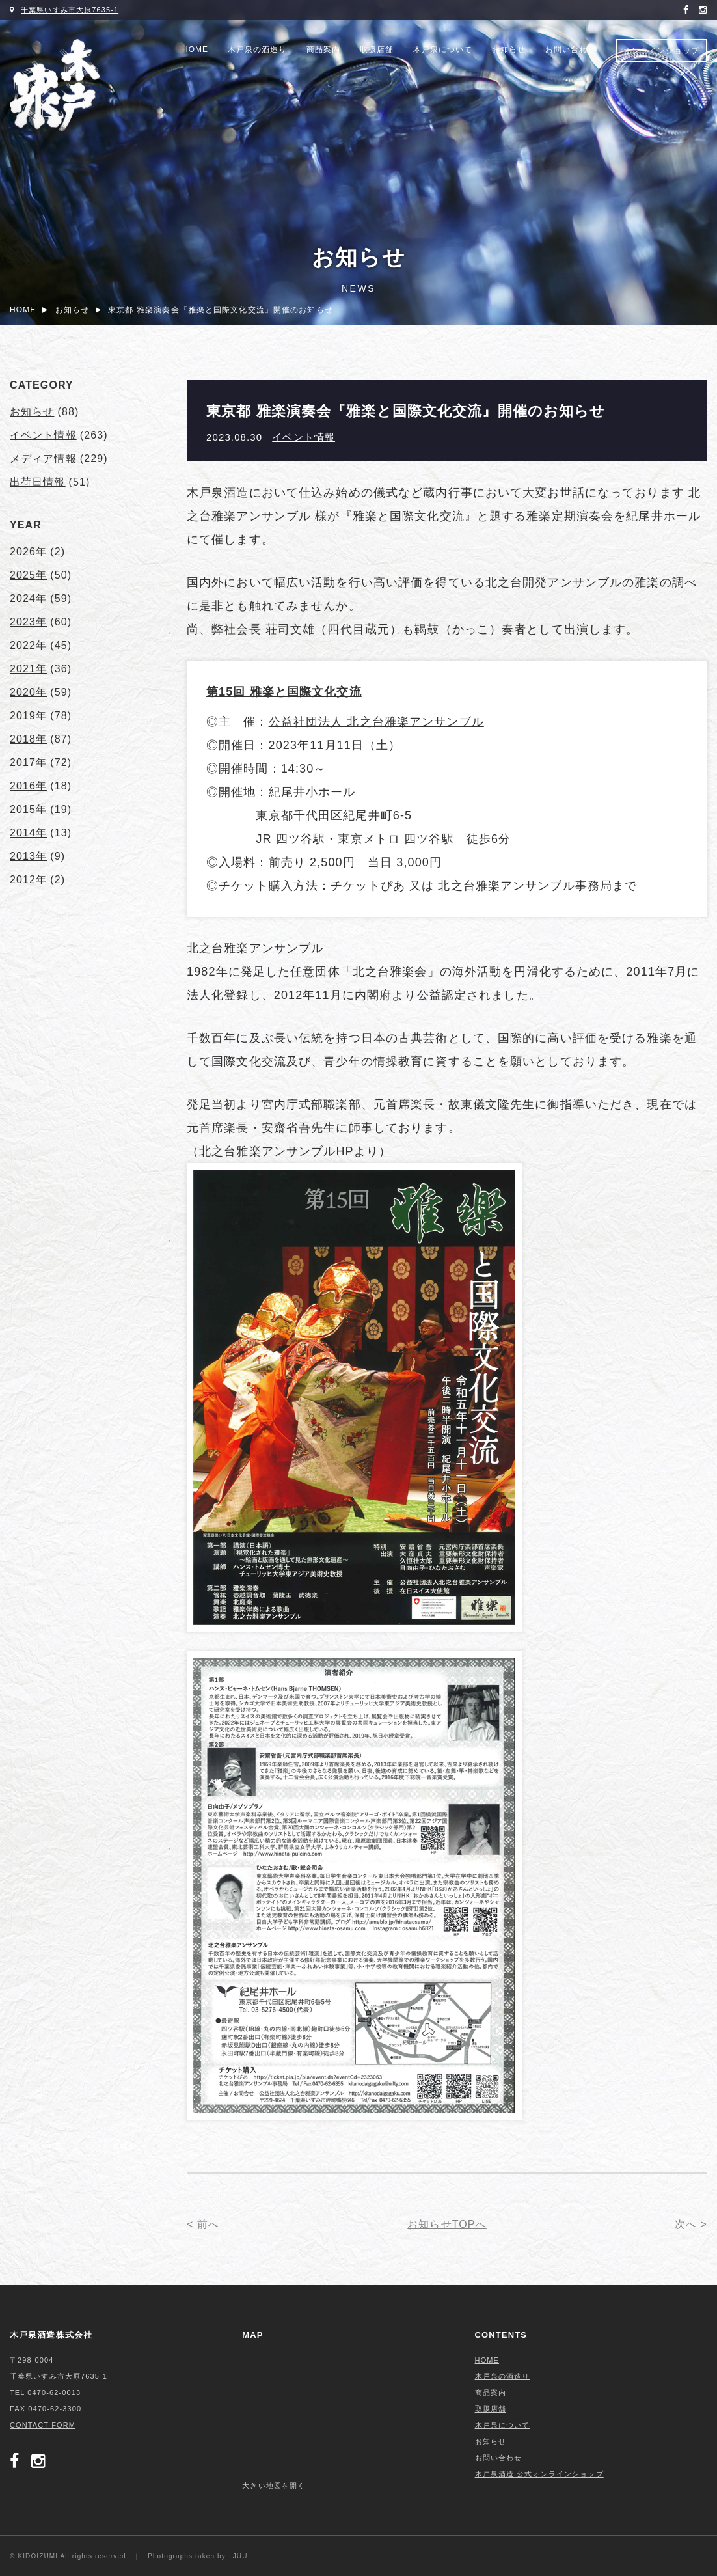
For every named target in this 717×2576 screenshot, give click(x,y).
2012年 (28, 879)
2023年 (28, 621)
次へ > (691, 2224)
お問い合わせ (570, 49)
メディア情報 (43, 458)
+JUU (238, 2556)
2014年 (28, 832)
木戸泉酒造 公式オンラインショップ (539, 2474)
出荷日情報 (38, 481)
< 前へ (203, 2224)
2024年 (28, 598)
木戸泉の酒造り (257, 49)
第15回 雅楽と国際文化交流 (284, 691)
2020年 (28, 692)
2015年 (28, 809)
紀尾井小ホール (312, 792)
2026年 (28, 551)
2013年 (28, 856)
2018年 (28, 739)
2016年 (28, 785)
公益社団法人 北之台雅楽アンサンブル (376, 721)
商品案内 (323, 49)
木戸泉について (442, 49)
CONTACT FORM (42, 2425)
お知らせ (509, 49)
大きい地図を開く (273, 2485)
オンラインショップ (661, 50)
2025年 (28, 575)
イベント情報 (303, 437)
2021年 (28, 668)
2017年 (28, 762)
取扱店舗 (377, 49)
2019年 (28, 715)
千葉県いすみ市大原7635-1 (69, 10)
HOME (195, 49)
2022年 (28, 645)
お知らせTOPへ (447, 2224)
